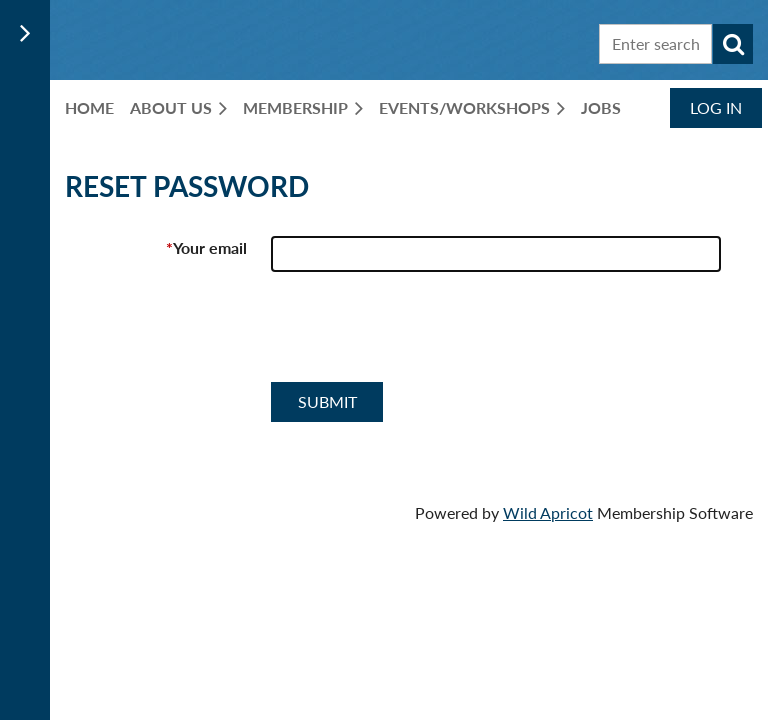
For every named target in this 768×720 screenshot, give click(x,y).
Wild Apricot (548, 512)
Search (733, 44)
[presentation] (423, 335)
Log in (716, 107)
